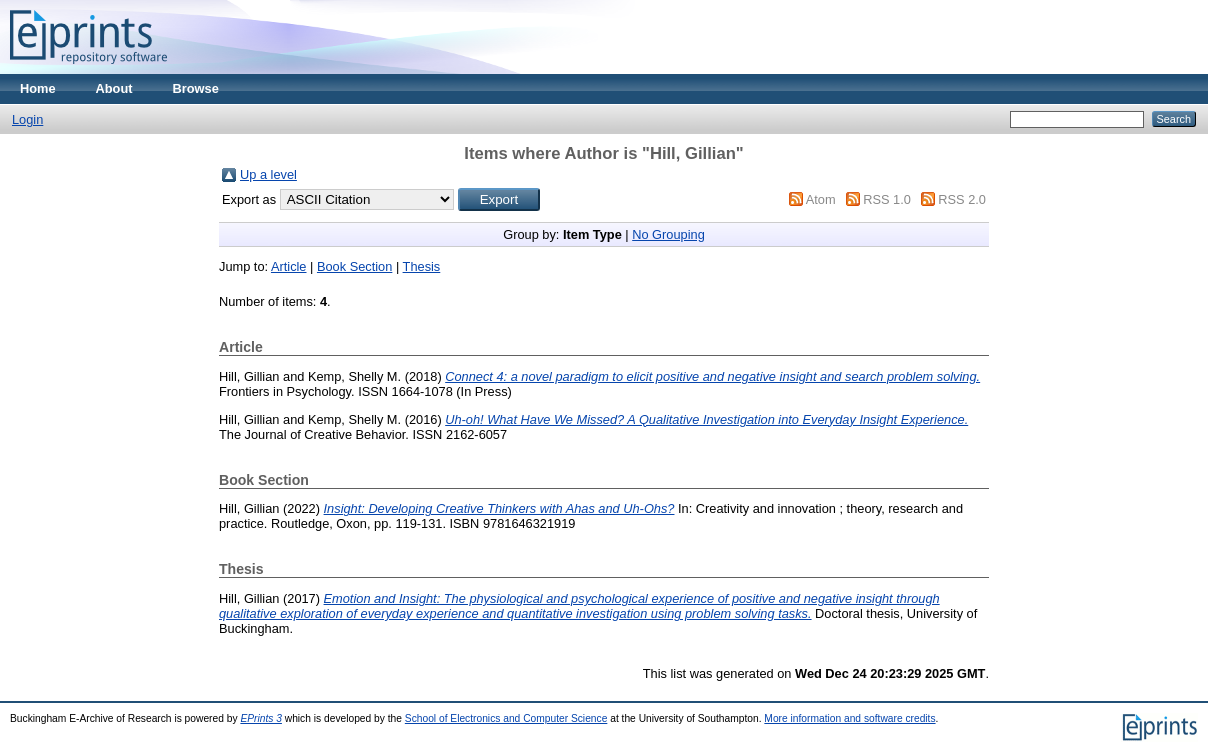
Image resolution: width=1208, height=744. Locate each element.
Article (289, 266)
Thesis (422, 266)
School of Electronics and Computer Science (506, 718)
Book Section (354, 266)
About (114, 88)
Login (27, 119)
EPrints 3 (261, 718)
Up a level (268, 174)
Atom (821, 199)
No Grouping (668, 234)
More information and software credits (849, 718)
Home (38, 88)
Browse (196, 88)
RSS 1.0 (887, 199)
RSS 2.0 (962, 199)
